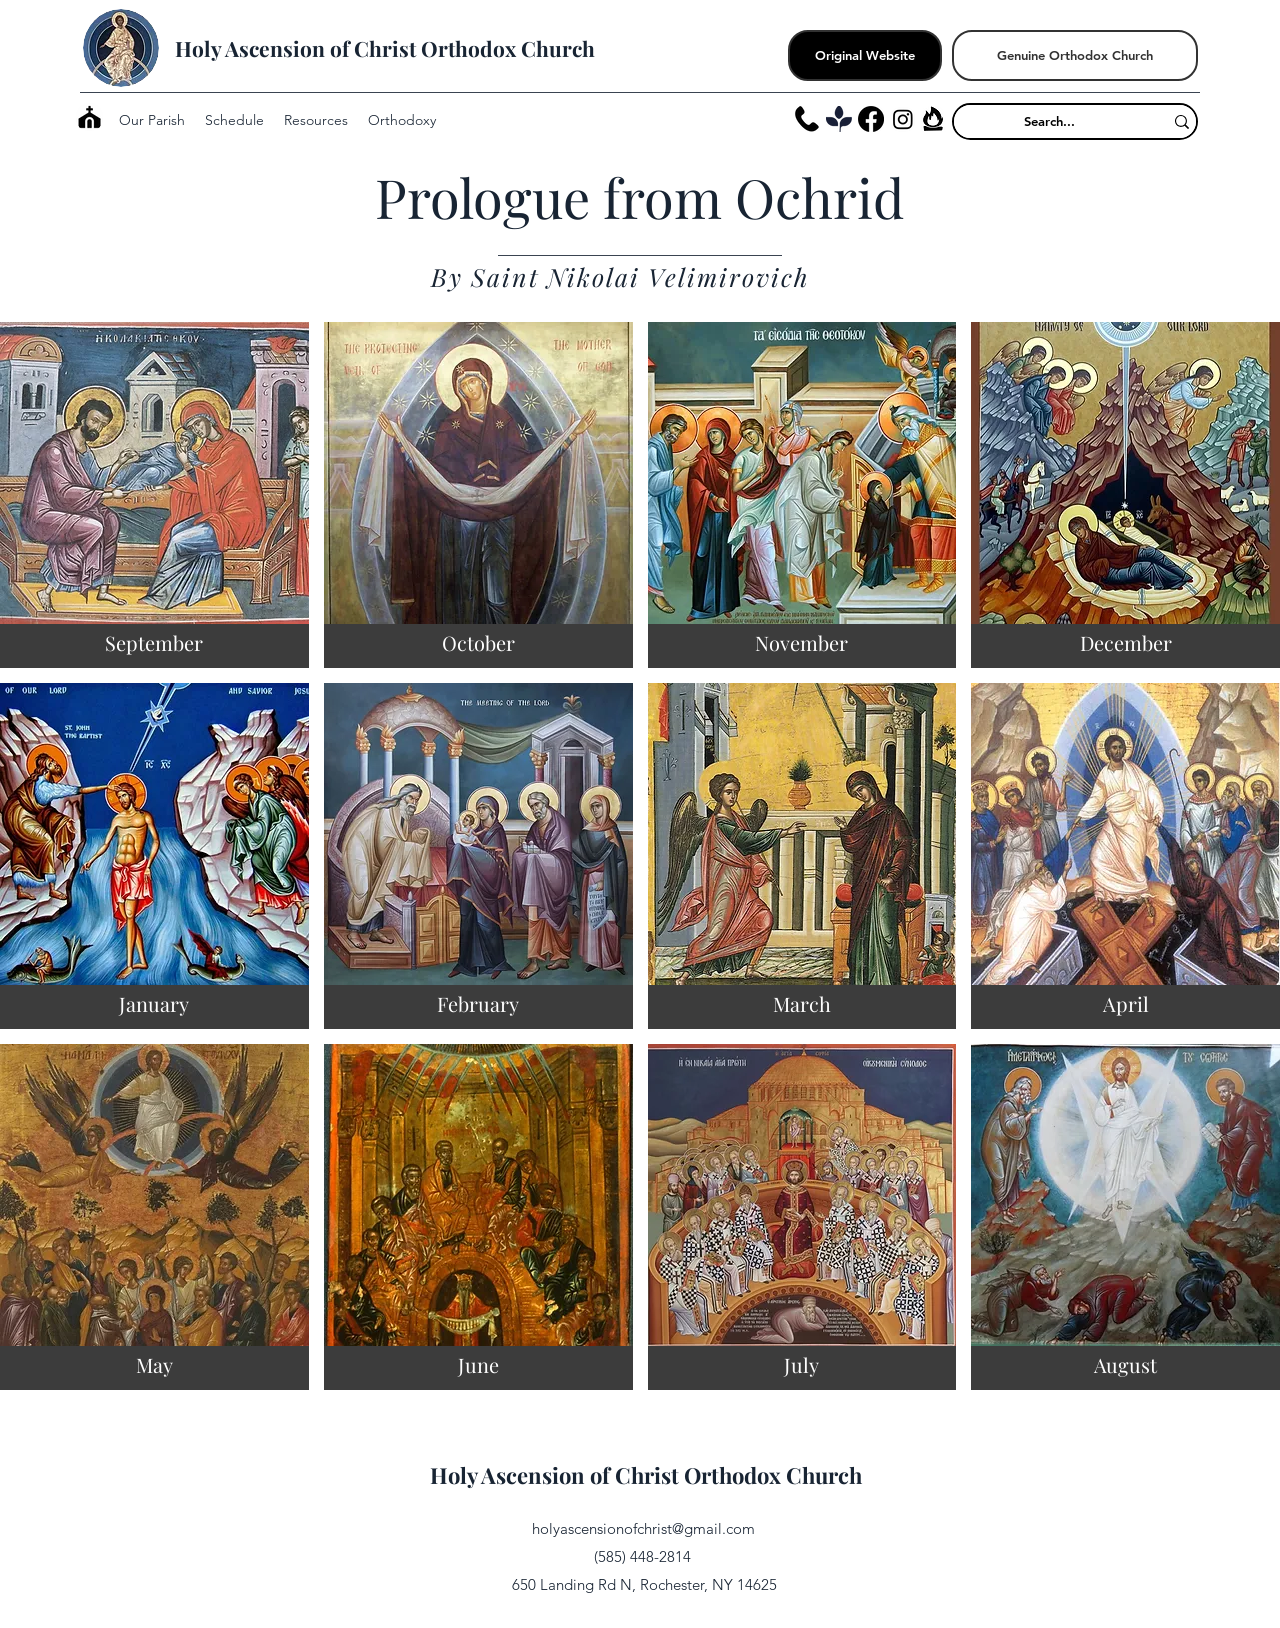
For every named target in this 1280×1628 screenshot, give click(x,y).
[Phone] (807, 119)
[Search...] (1049, 121)
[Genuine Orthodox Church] (1075, 55)
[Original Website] (865, 55)
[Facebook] (871, 119)
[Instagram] (903, 119)
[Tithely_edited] (839, 119)
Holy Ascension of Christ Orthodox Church (385, 48)
